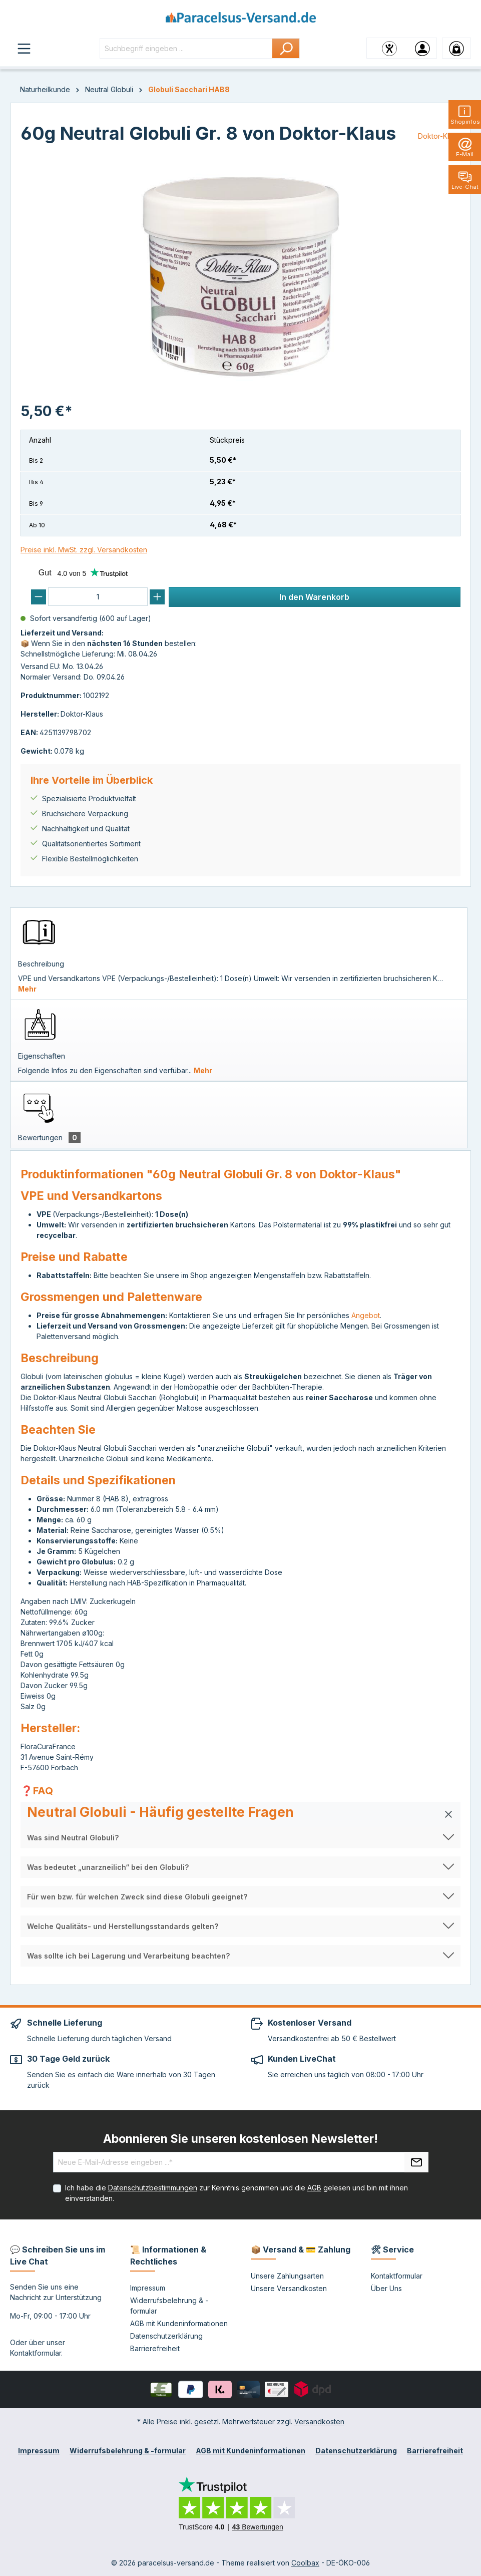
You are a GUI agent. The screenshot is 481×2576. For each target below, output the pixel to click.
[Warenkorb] (456, 48)
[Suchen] (286, 48)
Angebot (365, 1315)
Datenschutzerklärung (166, 2336)
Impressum (147, 2288)
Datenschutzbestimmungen (152, 2187)
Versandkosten (319, 2421)
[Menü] (24, 48)
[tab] (238, 953)
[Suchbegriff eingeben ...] (186, 48)
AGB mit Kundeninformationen (179, 2323)
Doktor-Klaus (439, 136)
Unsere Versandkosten (289, 2288)
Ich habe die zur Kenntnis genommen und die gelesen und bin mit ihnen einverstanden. (236, 2192)
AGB (314, 2187)
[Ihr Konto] (422, 48)
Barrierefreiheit (155, 2348)
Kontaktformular (35, 2353)
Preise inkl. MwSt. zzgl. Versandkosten (84, 549)
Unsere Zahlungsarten (287, 2276)
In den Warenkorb (314, 597)
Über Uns (386, 2288)
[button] (240, 1814)
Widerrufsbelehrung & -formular (128, 2450)
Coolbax (305, 2562)
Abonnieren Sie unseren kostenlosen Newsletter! (240, 2138)
